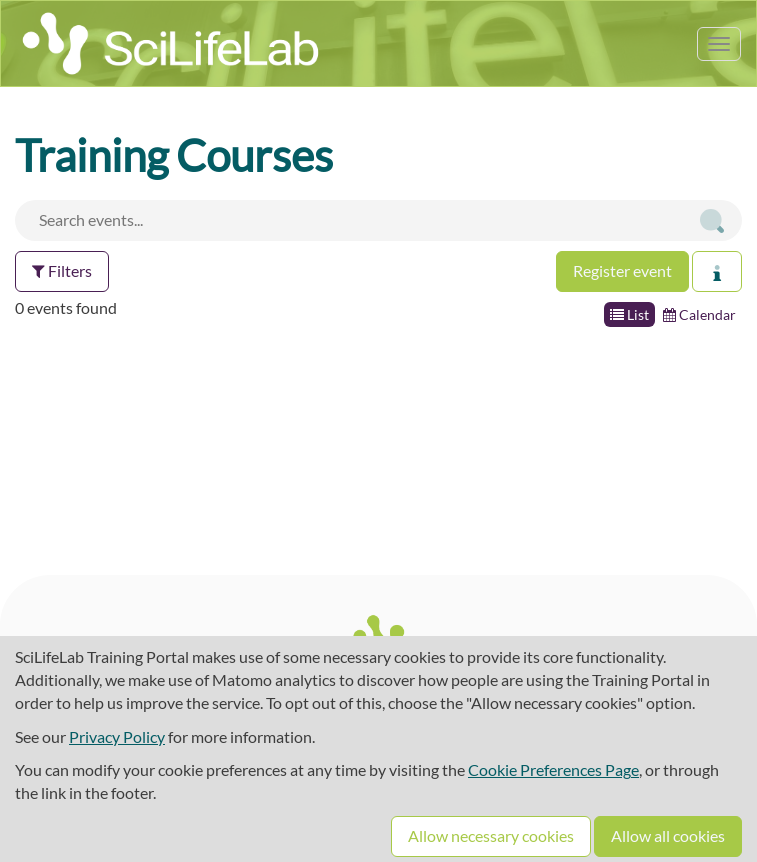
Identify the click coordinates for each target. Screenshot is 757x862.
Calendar (699, 314)
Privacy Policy (117, 736)
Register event (622, 270)
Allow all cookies (668, 835)
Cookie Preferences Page (553, 769)
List (629, 314)
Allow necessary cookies (491, 835)
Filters (62, 270)
